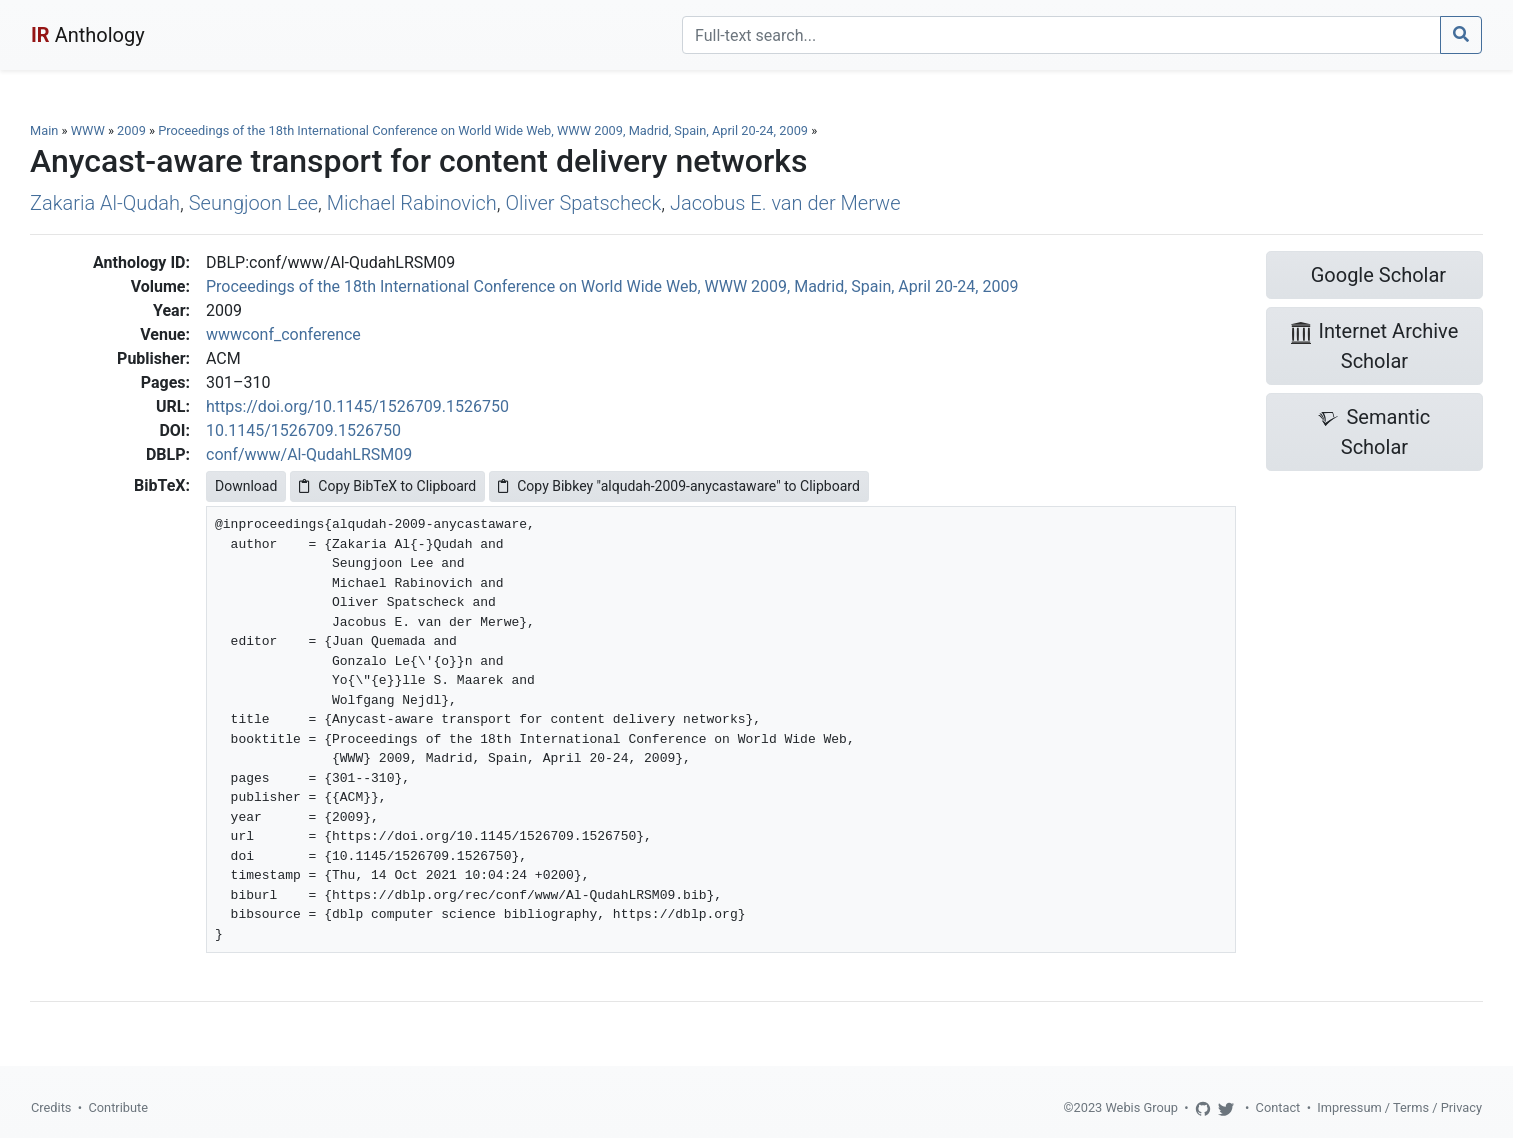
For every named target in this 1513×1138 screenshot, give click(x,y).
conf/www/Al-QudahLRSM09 (309, 454)
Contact (1278, 1107)
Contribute (118, 1107)
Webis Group (1141, 1107)
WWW (88, 130)
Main (44, 130)
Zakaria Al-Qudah (105, 203)
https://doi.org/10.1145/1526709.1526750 (357, 406)
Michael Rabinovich (412, 203)
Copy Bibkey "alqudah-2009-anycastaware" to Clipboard (679, 486)
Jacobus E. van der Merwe (785, 203)
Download (246, 486)
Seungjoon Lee (253, 203)
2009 (131, 130)
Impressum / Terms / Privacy (1399, 1107)
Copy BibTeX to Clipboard (387, 486)
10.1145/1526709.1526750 (303, 430)
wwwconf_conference (283, 334)
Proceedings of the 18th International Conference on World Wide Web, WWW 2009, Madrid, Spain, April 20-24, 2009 (484, 130)
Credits (51, 1107)
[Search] (1061, 35)
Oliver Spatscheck (583, 203)
